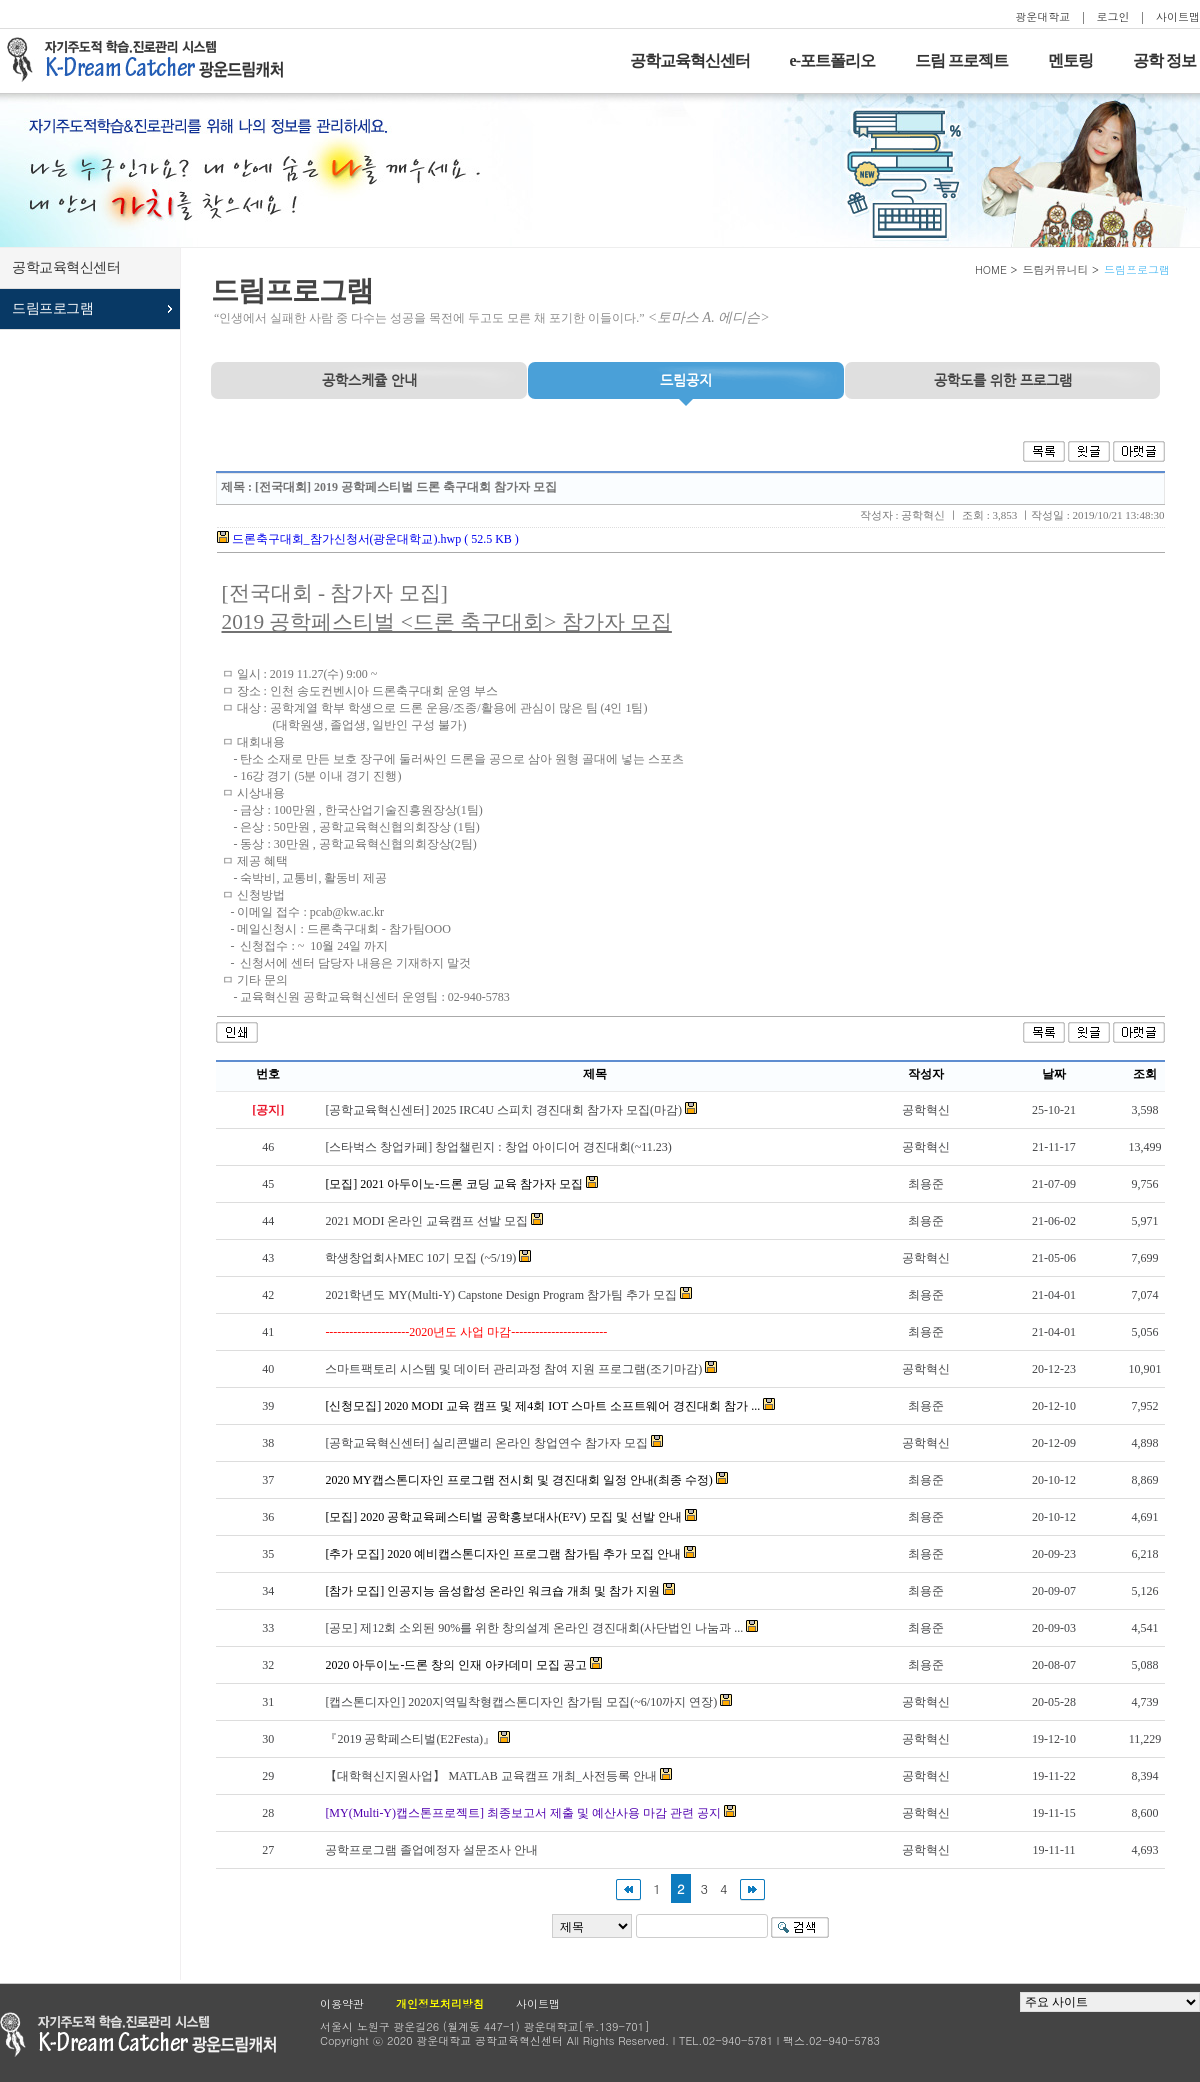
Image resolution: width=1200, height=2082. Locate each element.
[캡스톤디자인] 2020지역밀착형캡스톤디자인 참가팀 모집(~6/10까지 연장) (521, 1702)
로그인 (1113, 16)
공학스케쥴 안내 (369, 380)
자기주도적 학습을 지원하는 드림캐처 (151, 60)
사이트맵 (1178, 16)
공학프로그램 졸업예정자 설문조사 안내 (431, 1850)
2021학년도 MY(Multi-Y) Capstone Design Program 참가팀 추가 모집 (501, 1295)
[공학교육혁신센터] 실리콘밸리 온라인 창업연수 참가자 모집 (486, 1443)
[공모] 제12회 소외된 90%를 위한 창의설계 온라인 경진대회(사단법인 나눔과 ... (534, 1628)
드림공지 (686, 380)
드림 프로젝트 (961, 60)
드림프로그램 (52, 308)
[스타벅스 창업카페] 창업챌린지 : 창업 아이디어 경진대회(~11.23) (498, 1147)
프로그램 (1003, 380)
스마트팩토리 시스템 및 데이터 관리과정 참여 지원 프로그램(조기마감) (513, 1369)
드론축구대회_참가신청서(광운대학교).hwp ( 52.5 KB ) (368, 539)
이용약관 (342, 2003)
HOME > (996, 269)
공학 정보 (1164, 60)
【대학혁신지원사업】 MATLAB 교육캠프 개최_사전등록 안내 (490, 1776)
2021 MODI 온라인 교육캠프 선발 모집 (426, 1221)
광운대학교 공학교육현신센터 (138, 2034)
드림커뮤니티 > (1060, 269)
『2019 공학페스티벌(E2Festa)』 (410, 1739)
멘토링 (1070, 60)
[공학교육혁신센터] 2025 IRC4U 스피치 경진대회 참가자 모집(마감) (503, 1110)
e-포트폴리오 (832, 60)
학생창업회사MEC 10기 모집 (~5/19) (420, 1258)
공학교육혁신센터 (690, 60)
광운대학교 (1042, 16)
